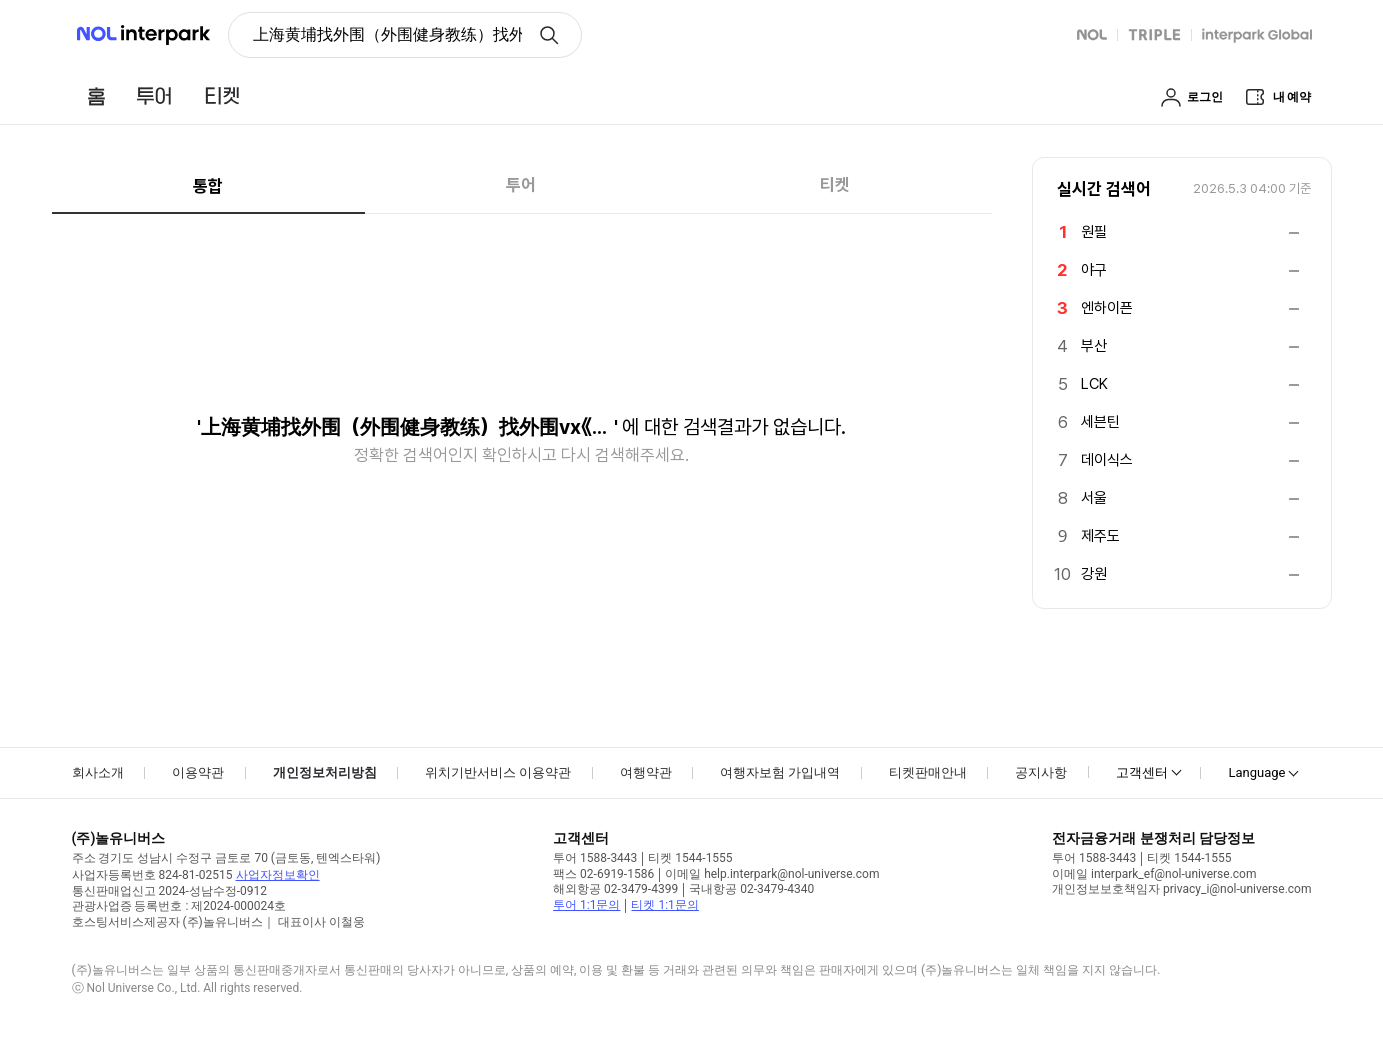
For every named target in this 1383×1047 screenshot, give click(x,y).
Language (1256, 772)
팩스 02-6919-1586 (603, 874)
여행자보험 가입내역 (780, 772)
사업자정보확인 (278, 875)
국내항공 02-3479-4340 (751, 889)
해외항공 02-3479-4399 (615, 889)
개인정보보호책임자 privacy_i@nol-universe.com (1181, 889)
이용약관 (198, 772)
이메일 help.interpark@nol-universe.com (772, 874)
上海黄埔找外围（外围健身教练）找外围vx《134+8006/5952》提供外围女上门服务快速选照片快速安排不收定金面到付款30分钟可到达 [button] (387, 34)
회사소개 (98, 772)
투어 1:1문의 (586, 905)
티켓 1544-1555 (690, 858)
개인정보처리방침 (325, 772)
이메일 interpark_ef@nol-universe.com (1154, 874)
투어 (521, 185)
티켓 (835, 185)
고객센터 (1142, 772)
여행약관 (646, 772)
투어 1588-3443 (595, 858)
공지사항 (1041, 772)
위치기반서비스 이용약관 (498, 772)
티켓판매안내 (928, 772)
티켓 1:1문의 (664, 905)
